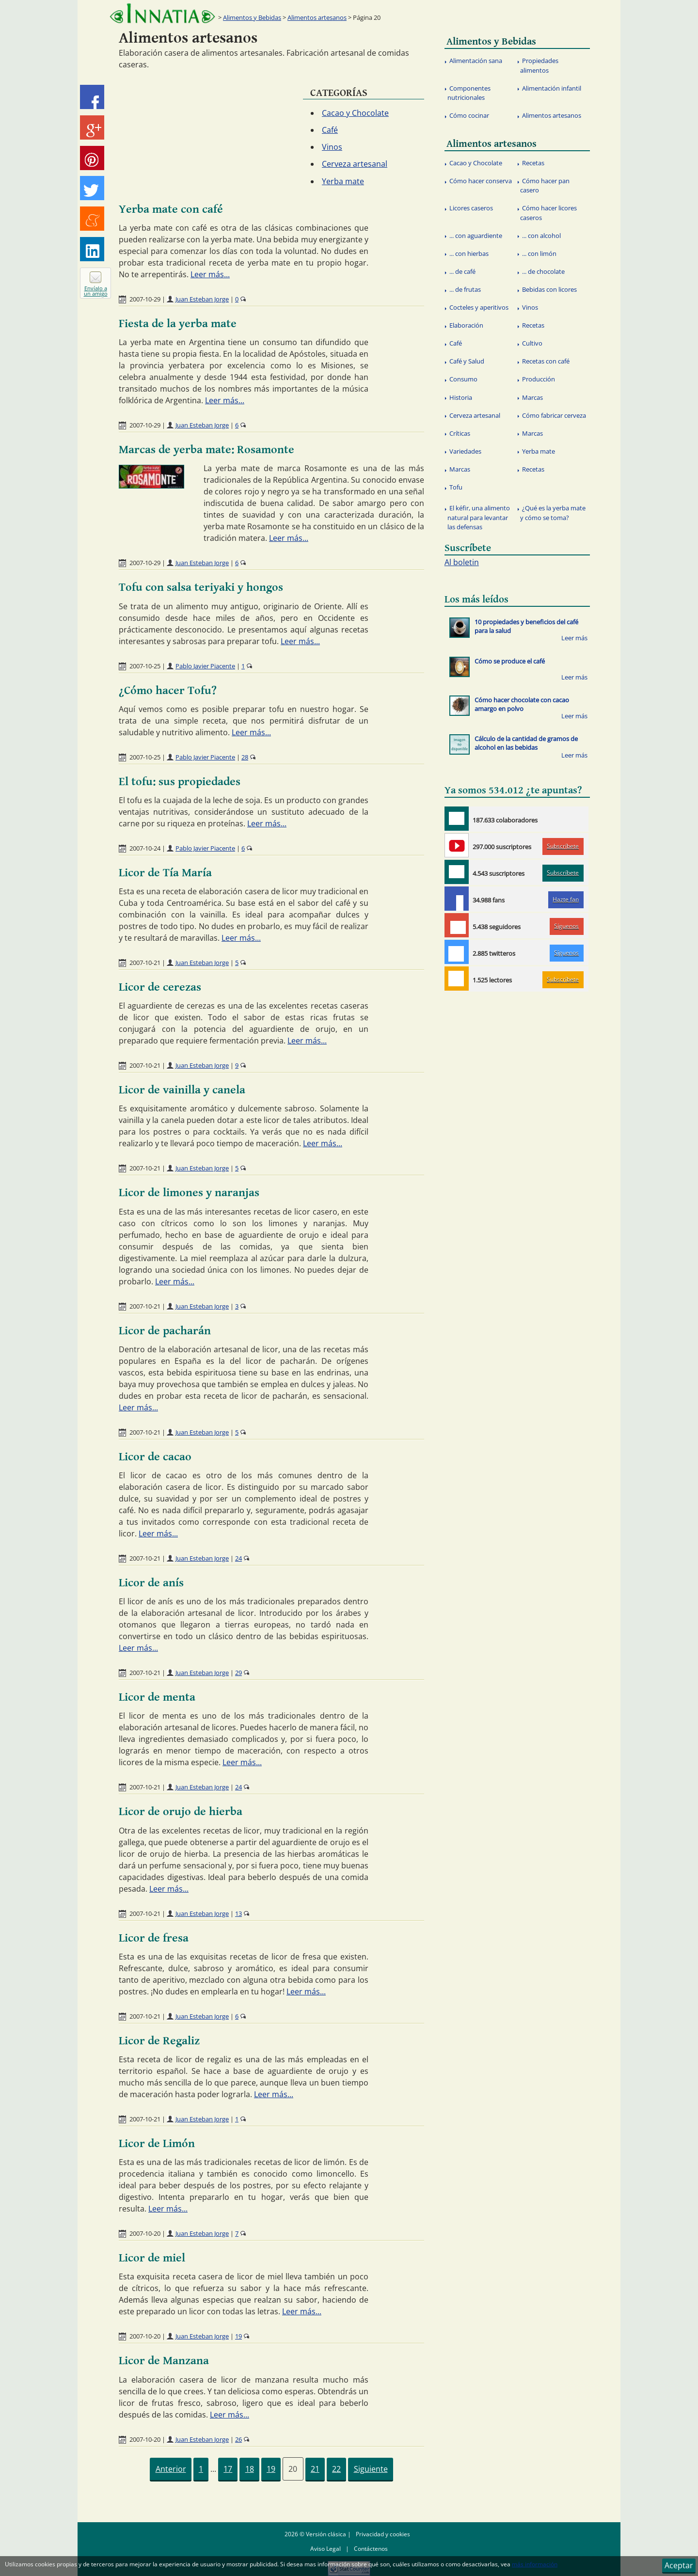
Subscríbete (563, 846)
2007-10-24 (145, 848)
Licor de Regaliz (159, 2041)
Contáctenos (371, 2548)
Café (330, 130)
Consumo (463, 379)
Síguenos (566, 926)
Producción (538, 379)
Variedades (465, 451)
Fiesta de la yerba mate (178, 324)
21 (315, 2469)
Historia (460, 397)
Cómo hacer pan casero (545, 185)
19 (238, 2336)
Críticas (459, 433)
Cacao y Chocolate (355, 113)
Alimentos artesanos (317, 17)
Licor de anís (151, 1583)
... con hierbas (469, 253)
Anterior (171, 2469)
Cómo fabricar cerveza (554, 415)
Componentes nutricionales (469, 93)
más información (534, 2564)
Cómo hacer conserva (480, 180)
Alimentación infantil (551, 88)
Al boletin (461, 562)
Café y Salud (466, 361)
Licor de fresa (154, 1938)
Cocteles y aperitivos (478, 307)
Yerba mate (343, 181)
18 (249, 2469)
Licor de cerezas (160, 987)
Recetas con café (546, 361)
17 (227, 2469)
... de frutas (465, 289)
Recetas (533, 162)
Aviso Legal (325, 2548)
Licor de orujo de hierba (180, 1811)
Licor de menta (157, 1697)
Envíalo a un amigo (96, 290)
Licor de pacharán (165, 1331)
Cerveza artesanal (354, 163)
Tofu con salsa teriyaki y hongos (201, 587)
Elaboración (466, 325)
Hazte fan (566, 899)
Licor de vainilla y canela (182, 1090)
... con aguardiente (475, 235)
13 (238, 1913)
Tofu (455, 487)
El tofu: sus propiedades (179, 782)
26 (238, 2439)
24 (238, 1558)
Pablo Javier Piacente (205, 666)
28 (244, 757)
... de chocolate (543, 271)
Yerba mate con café (171, 209)
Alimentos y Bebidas (252, 17)
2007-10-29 (145, 299)
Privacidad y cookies (383, 2534)
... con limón (539, 253)
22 (336, 2469)
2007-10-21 (145, 962)
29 (238, 1672)
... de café (462, 271)
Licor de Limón (157, 2143)
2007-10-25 (145, 666)
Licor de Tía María (165, 873)
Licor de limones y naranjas (189, 1193)
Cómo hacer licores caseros (548, 212)
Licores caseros (471, 208)
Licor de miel (152, 2258)
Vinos (332, 147)
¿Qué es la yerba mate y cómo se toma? (553, 513)
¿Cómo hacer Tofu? (168, 690)
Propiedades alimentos (539, 65)
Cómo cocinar (469, 115)
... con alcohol (541, 235)
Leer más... (210, 274)
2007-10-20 (145, 2233)
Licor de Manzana (164, 2361)
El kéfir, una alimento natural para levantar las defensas (478, 517)
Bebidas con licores (549, 289)
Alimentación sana (475, 60)
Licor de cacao (155, 1457)
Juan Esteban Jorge (202, 299)
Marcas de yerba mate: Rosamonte (206, 450)
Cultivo (532, 343)
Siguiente (371, 2469)
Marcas (532, 397)
